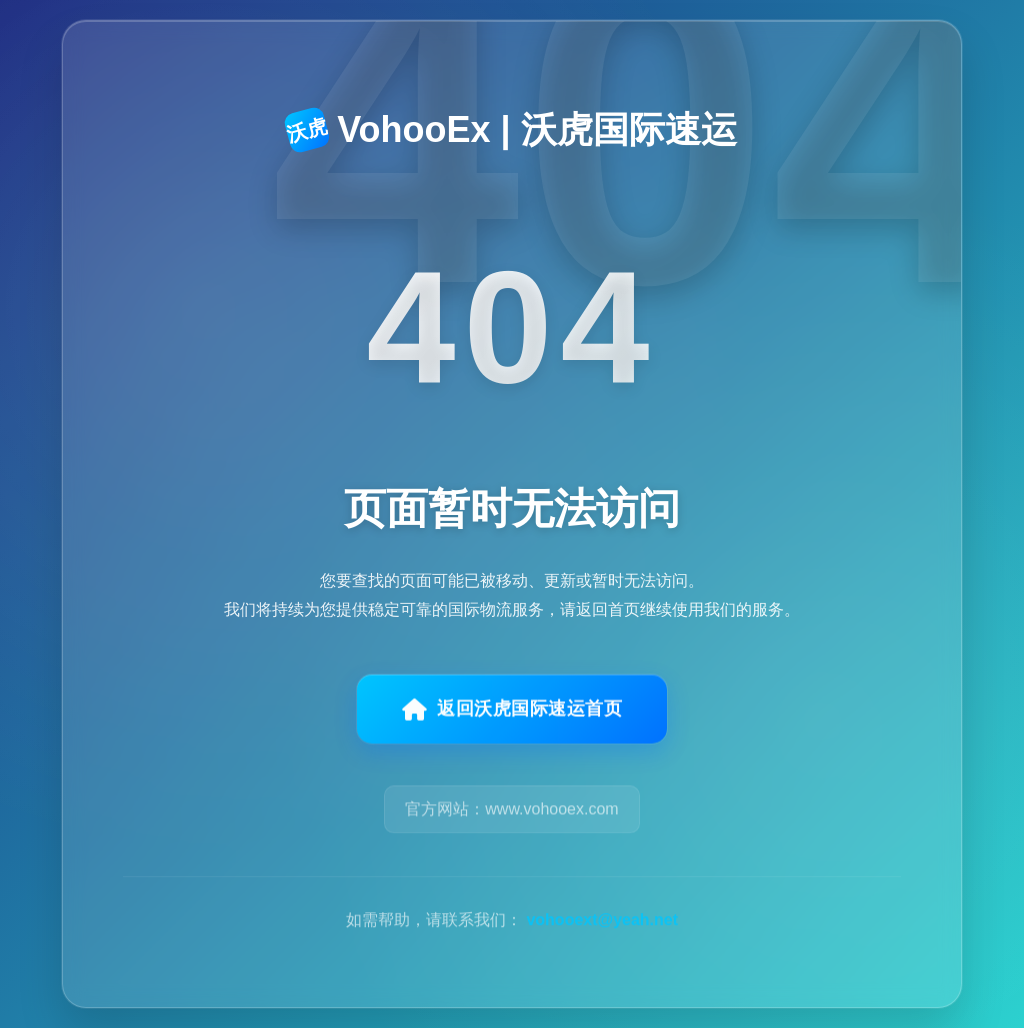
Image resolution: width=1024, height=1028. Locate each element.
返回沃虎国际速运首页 (512, 715)
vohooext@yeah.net (602, 928)
